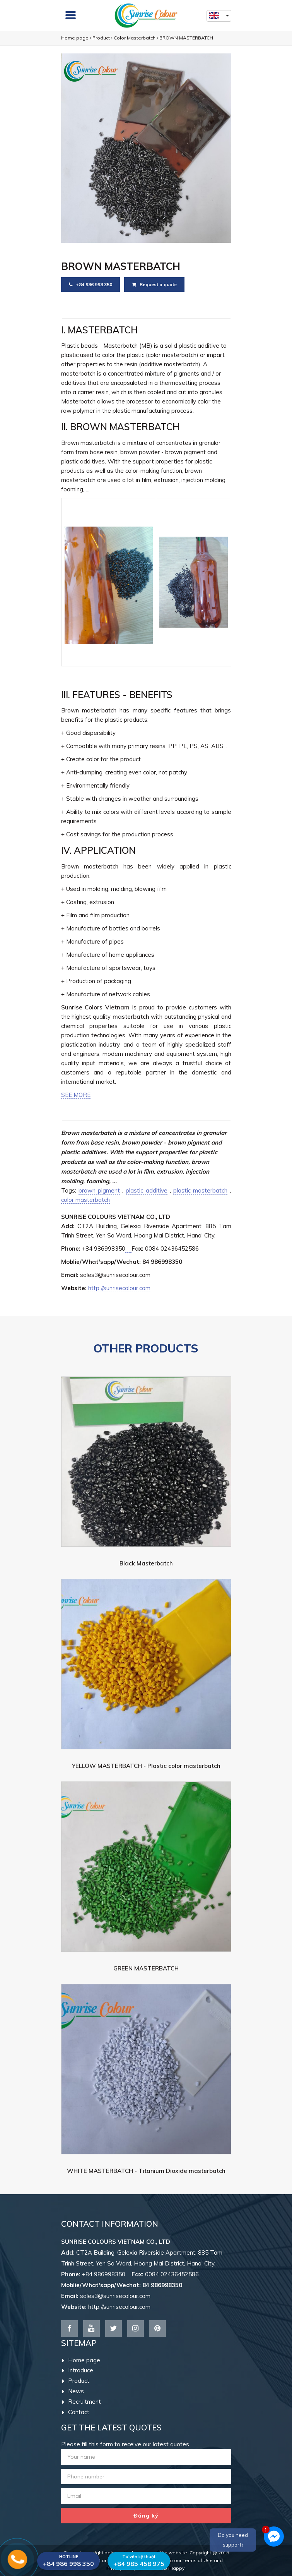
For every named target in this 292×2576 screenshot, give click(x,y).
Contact (75, 2412)
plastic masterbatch (200, 1190)
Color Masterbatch (134, 38)
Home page (75, 38)
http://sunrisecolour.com (119, 1288)
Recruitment (81, 2401)
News (73, 2391)
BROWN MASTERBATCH (186, 38)
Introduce (77, 2370)
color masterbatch (85, 1199)
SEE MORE (76, 1094)
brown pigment (99, 1190)
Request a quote (154, 284)
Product (101, 38)
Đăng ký (146, 2515)
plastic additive (146, 1190)
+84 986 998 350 (90, 284)
